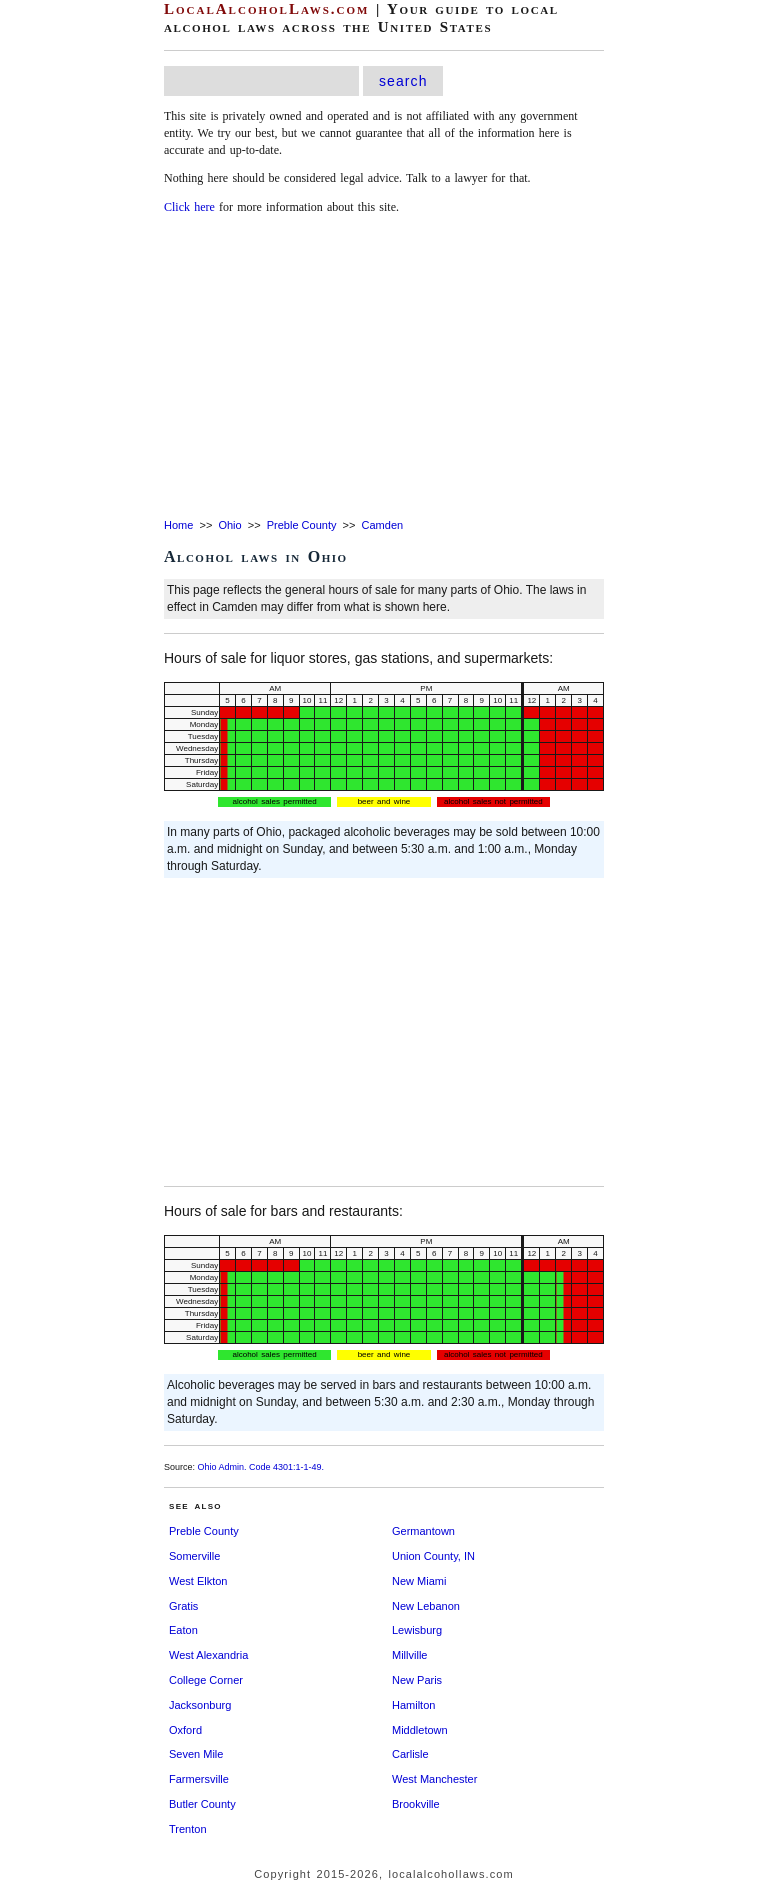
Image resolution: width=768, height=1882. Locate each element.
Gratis (183, 1606)
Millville (409, 1655)
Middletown (420, 1730)
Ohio (229, 525)
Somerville (194, 1556)
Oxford (185, 1730)
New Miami (419, 1581)
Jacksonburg (200, 1705)
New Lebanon (426, 1606)
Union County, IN (433, 1556)
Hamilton (413, 1705)
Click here (189, 207)
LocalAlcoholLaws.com (266, 9)
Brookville (416, 1804)
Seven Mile (196, 1754)
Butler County (202, 1804)
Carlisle (410, 1754)
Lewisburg (417, 1630)
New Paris (417, 1680)
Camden (383, 525)
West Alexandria (208, 1655)
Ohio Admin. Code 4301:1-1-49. (261, 1467)
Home (178, 525)
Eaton (183, 1630)
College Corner (206, 1680)
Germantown (423, 1531)
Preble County (302, 525)
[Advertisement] (384, 368)
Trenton (188, 1829)
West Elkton (198, 1581)
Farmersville (199, 1779)
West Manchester (434, 1779)
